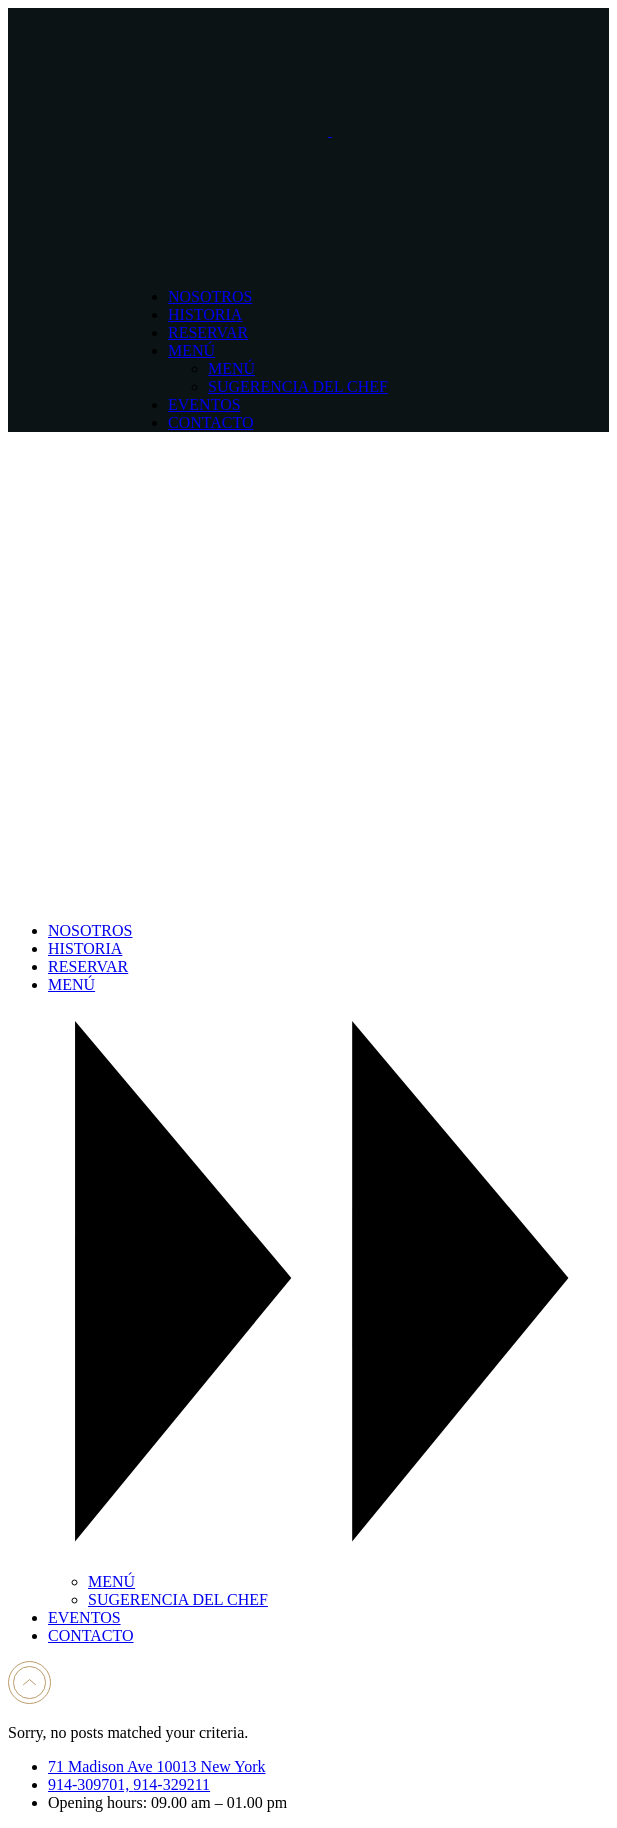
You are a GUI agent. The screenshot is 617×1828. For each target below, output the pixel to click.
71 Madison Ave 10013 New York (156, 1766)
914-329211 (171, 1784)
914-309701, (90, 1784)
